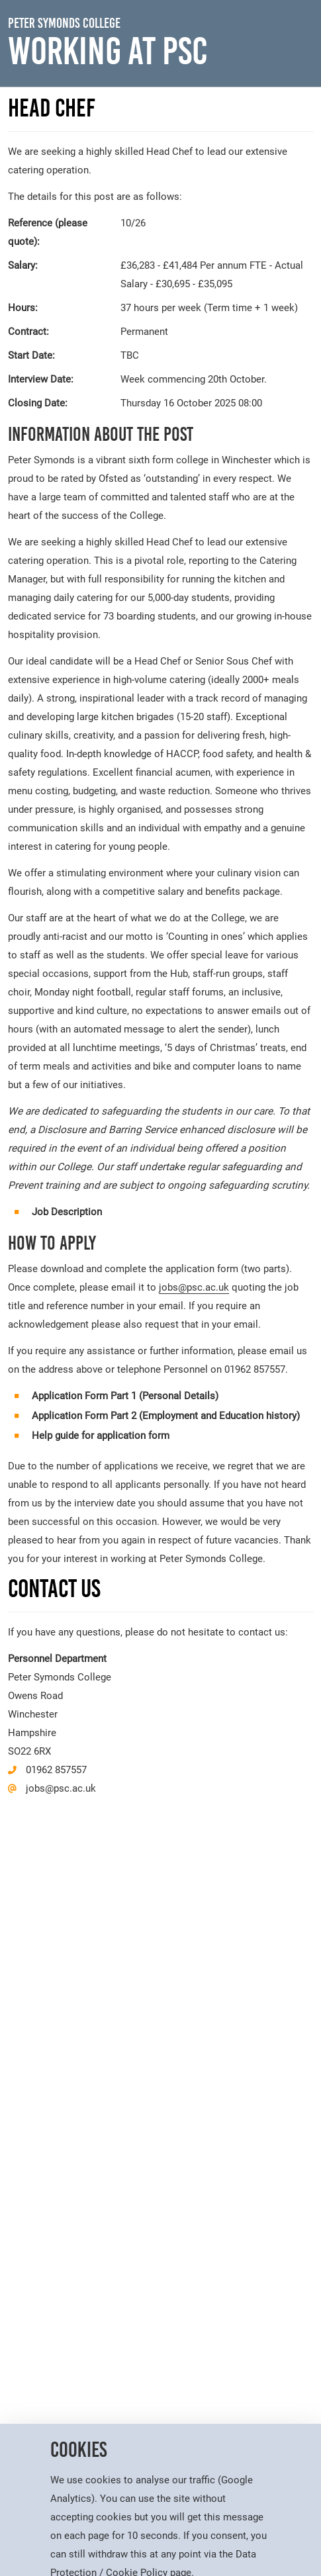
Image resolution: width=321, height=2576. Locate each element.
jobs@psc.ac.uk (194, 1287)
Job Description (67, 1212)
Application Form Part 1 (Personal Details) (125, 1396)
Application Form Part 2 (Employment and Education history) (166, 1416)
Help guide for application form (100, 1436)
